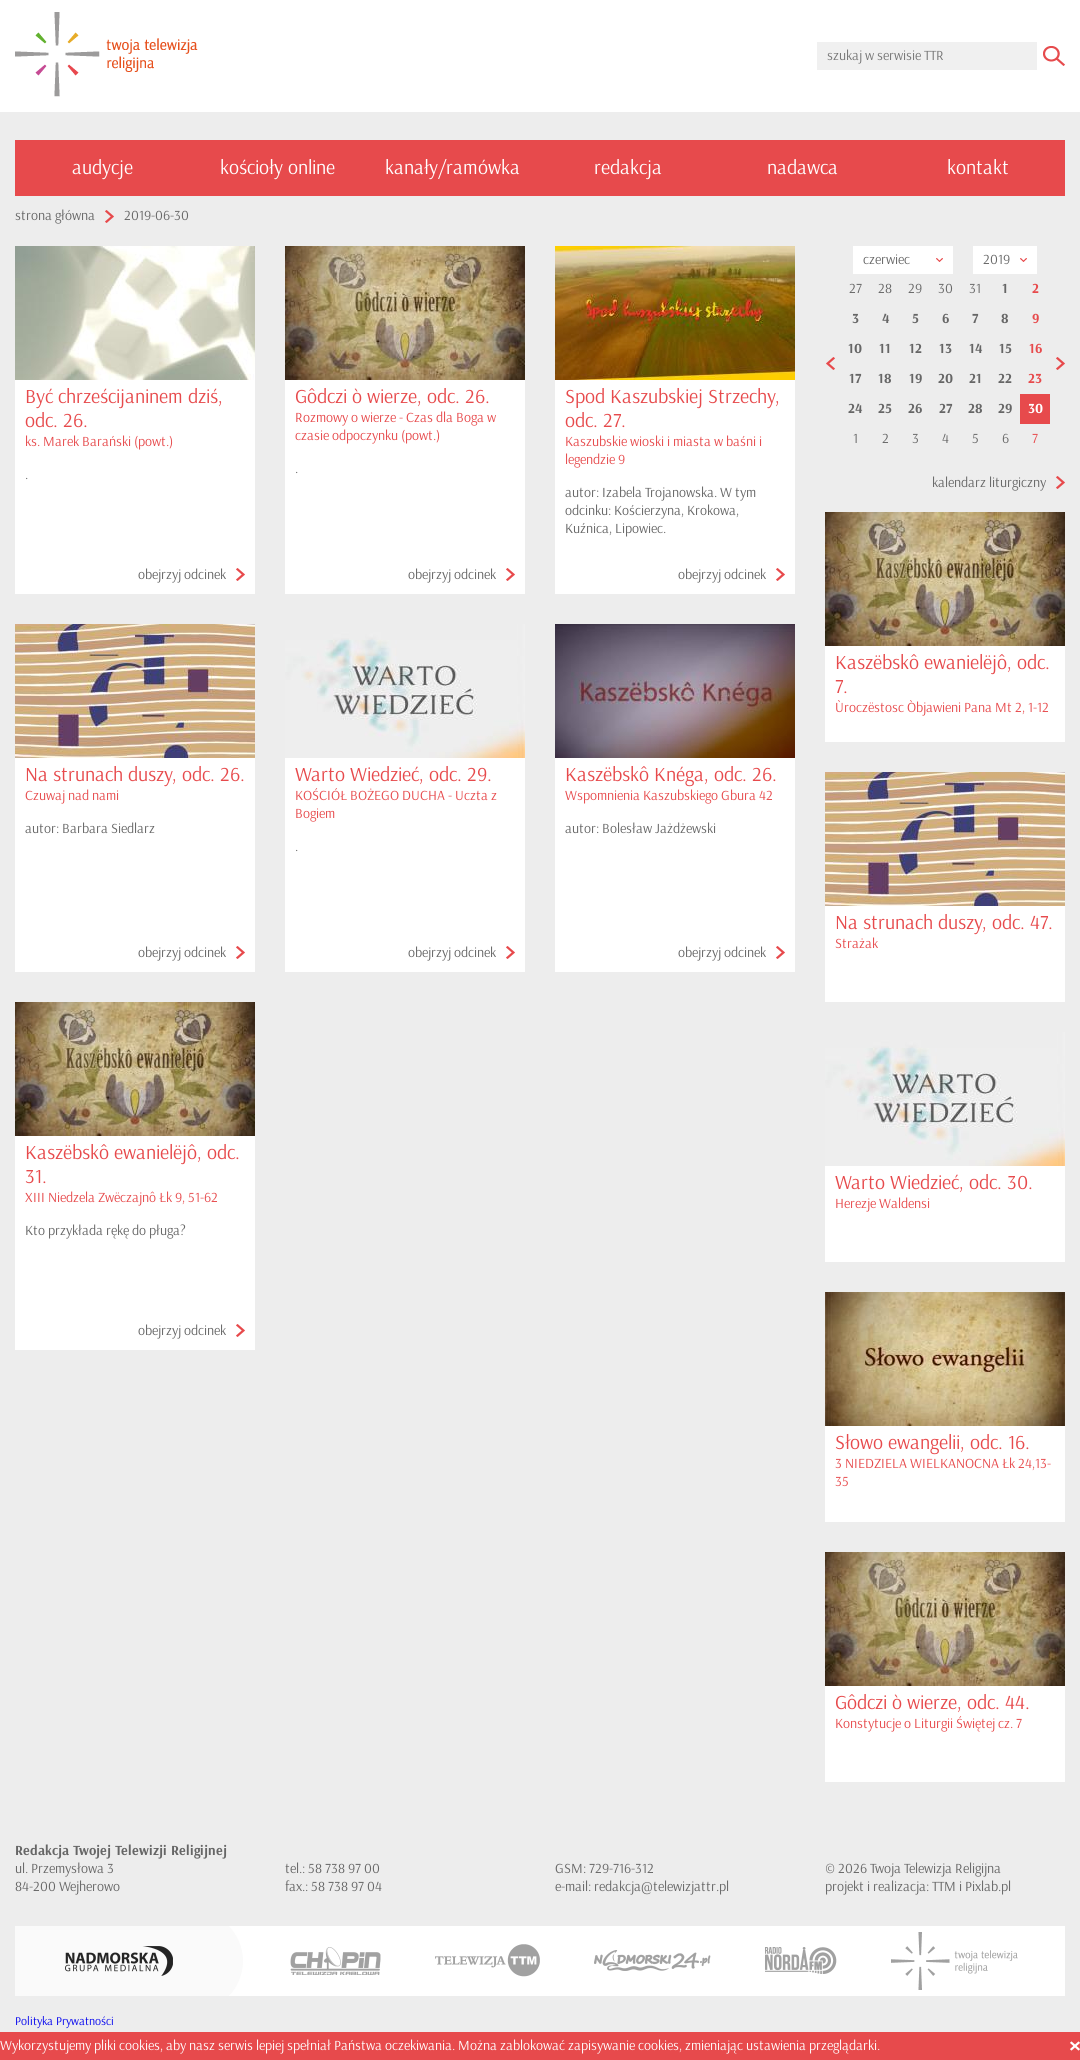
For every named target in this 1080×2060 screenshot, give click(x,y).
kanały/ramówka (452, 167)
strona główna (55, 215)
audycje (102, 167)
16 (1035, 349)
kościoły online (277, 167)
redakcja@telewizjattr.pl (661, 1886)
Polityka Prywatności (64, 2021)
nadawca (802, 167)
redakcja (628, 167)
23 (1035, 379)
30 (1035, 409)
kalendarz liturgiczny (989, 482)
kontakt (978, 167)
